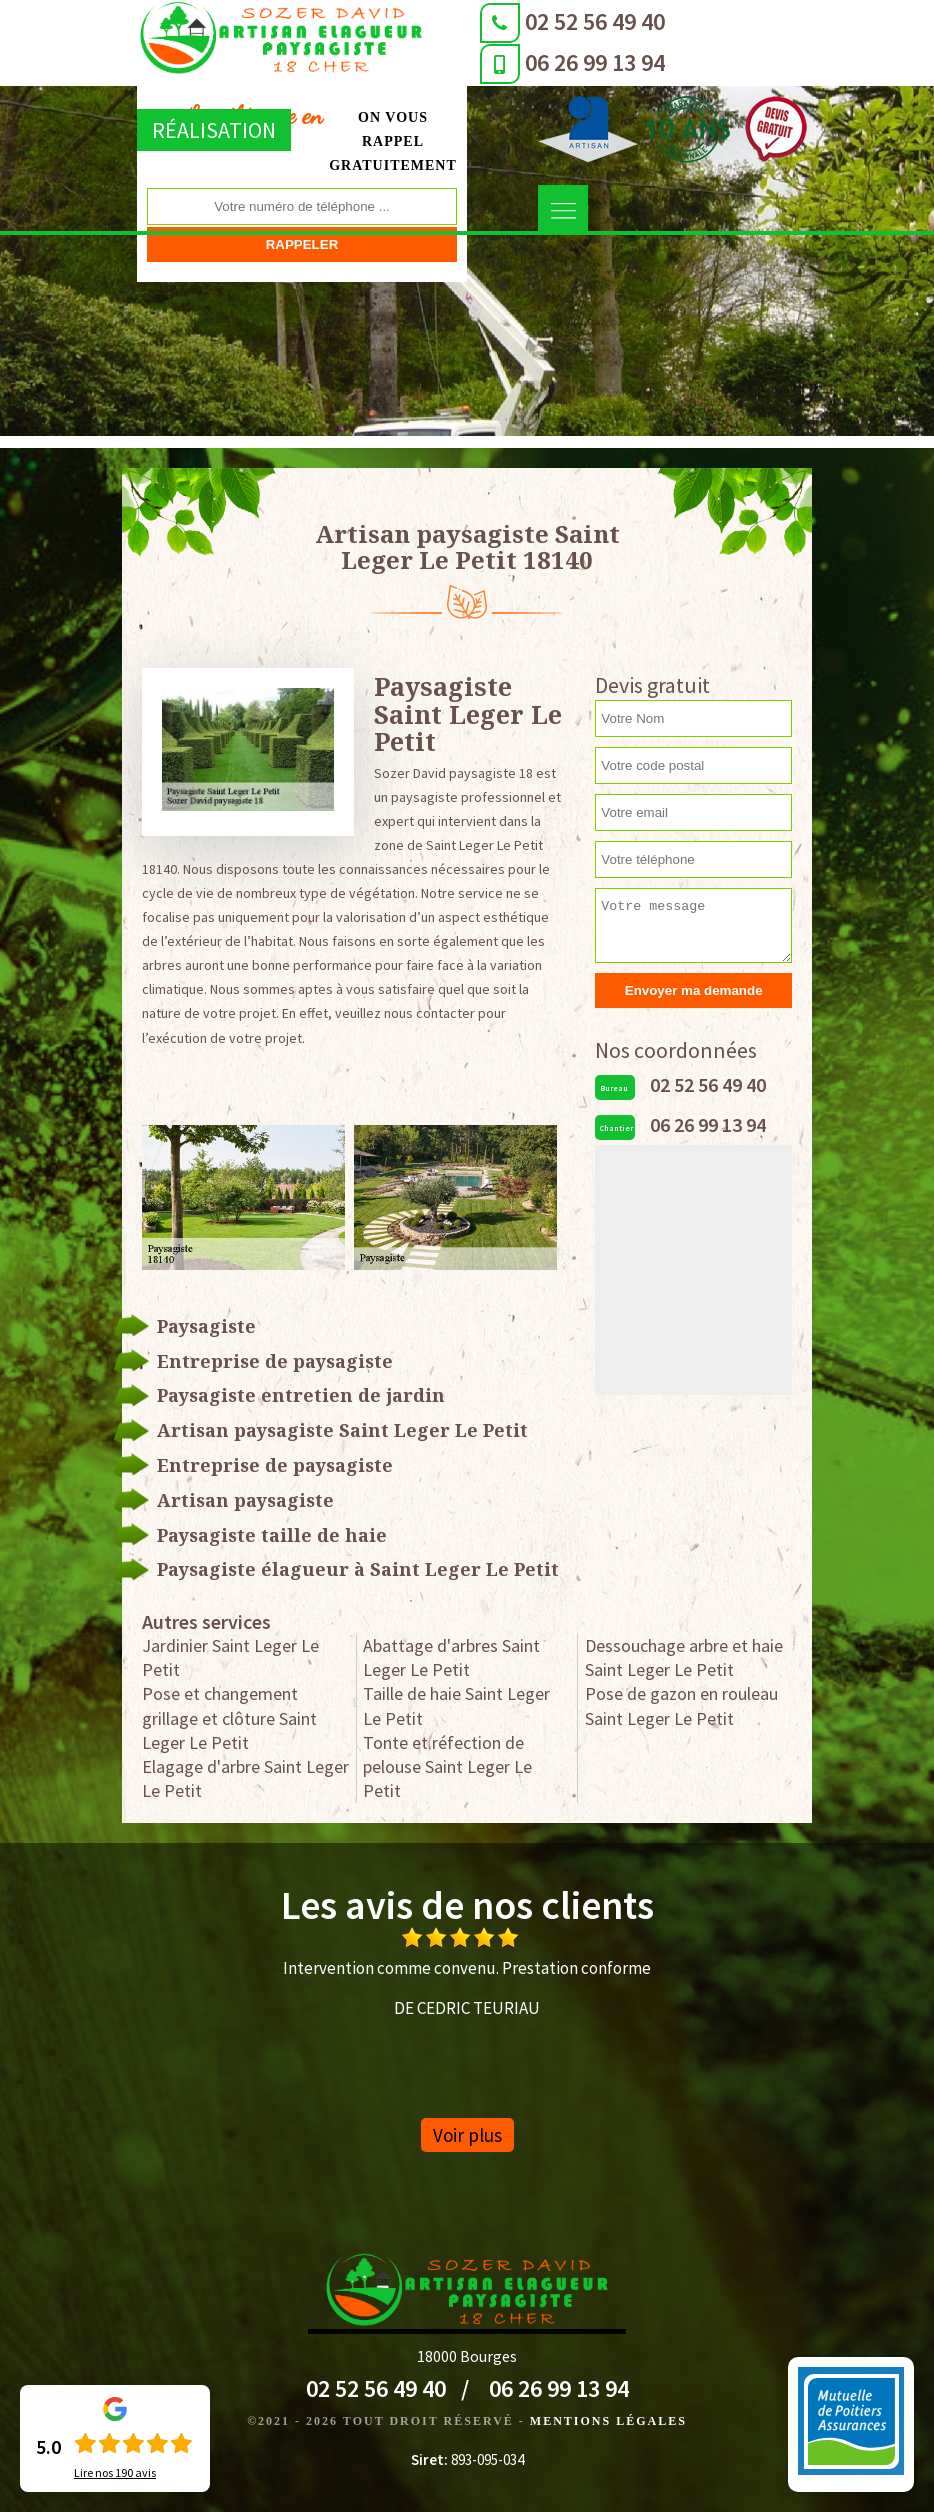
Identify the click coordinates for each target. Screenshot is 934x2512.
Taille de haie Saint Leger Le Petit (456, 1705)
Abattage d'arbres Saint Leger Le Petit (451, 1657)
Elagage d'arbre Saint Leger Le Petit (245, 1778)
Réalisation (214, 130)
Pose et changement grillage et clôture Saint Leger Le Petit (229, 1717)
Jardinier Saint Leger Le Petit (230, 1657)
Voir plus (467, 2135)
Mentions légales (608, 2421)
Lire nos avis (115, 2473)
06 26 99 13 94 (577, 62)
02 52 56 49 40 (577, 21)
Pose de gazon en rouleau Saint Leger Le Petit (681, 1705)
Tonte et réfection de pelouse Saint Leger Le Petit (447, 1766)
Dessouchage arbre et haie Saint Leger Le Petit (684, 1657)
